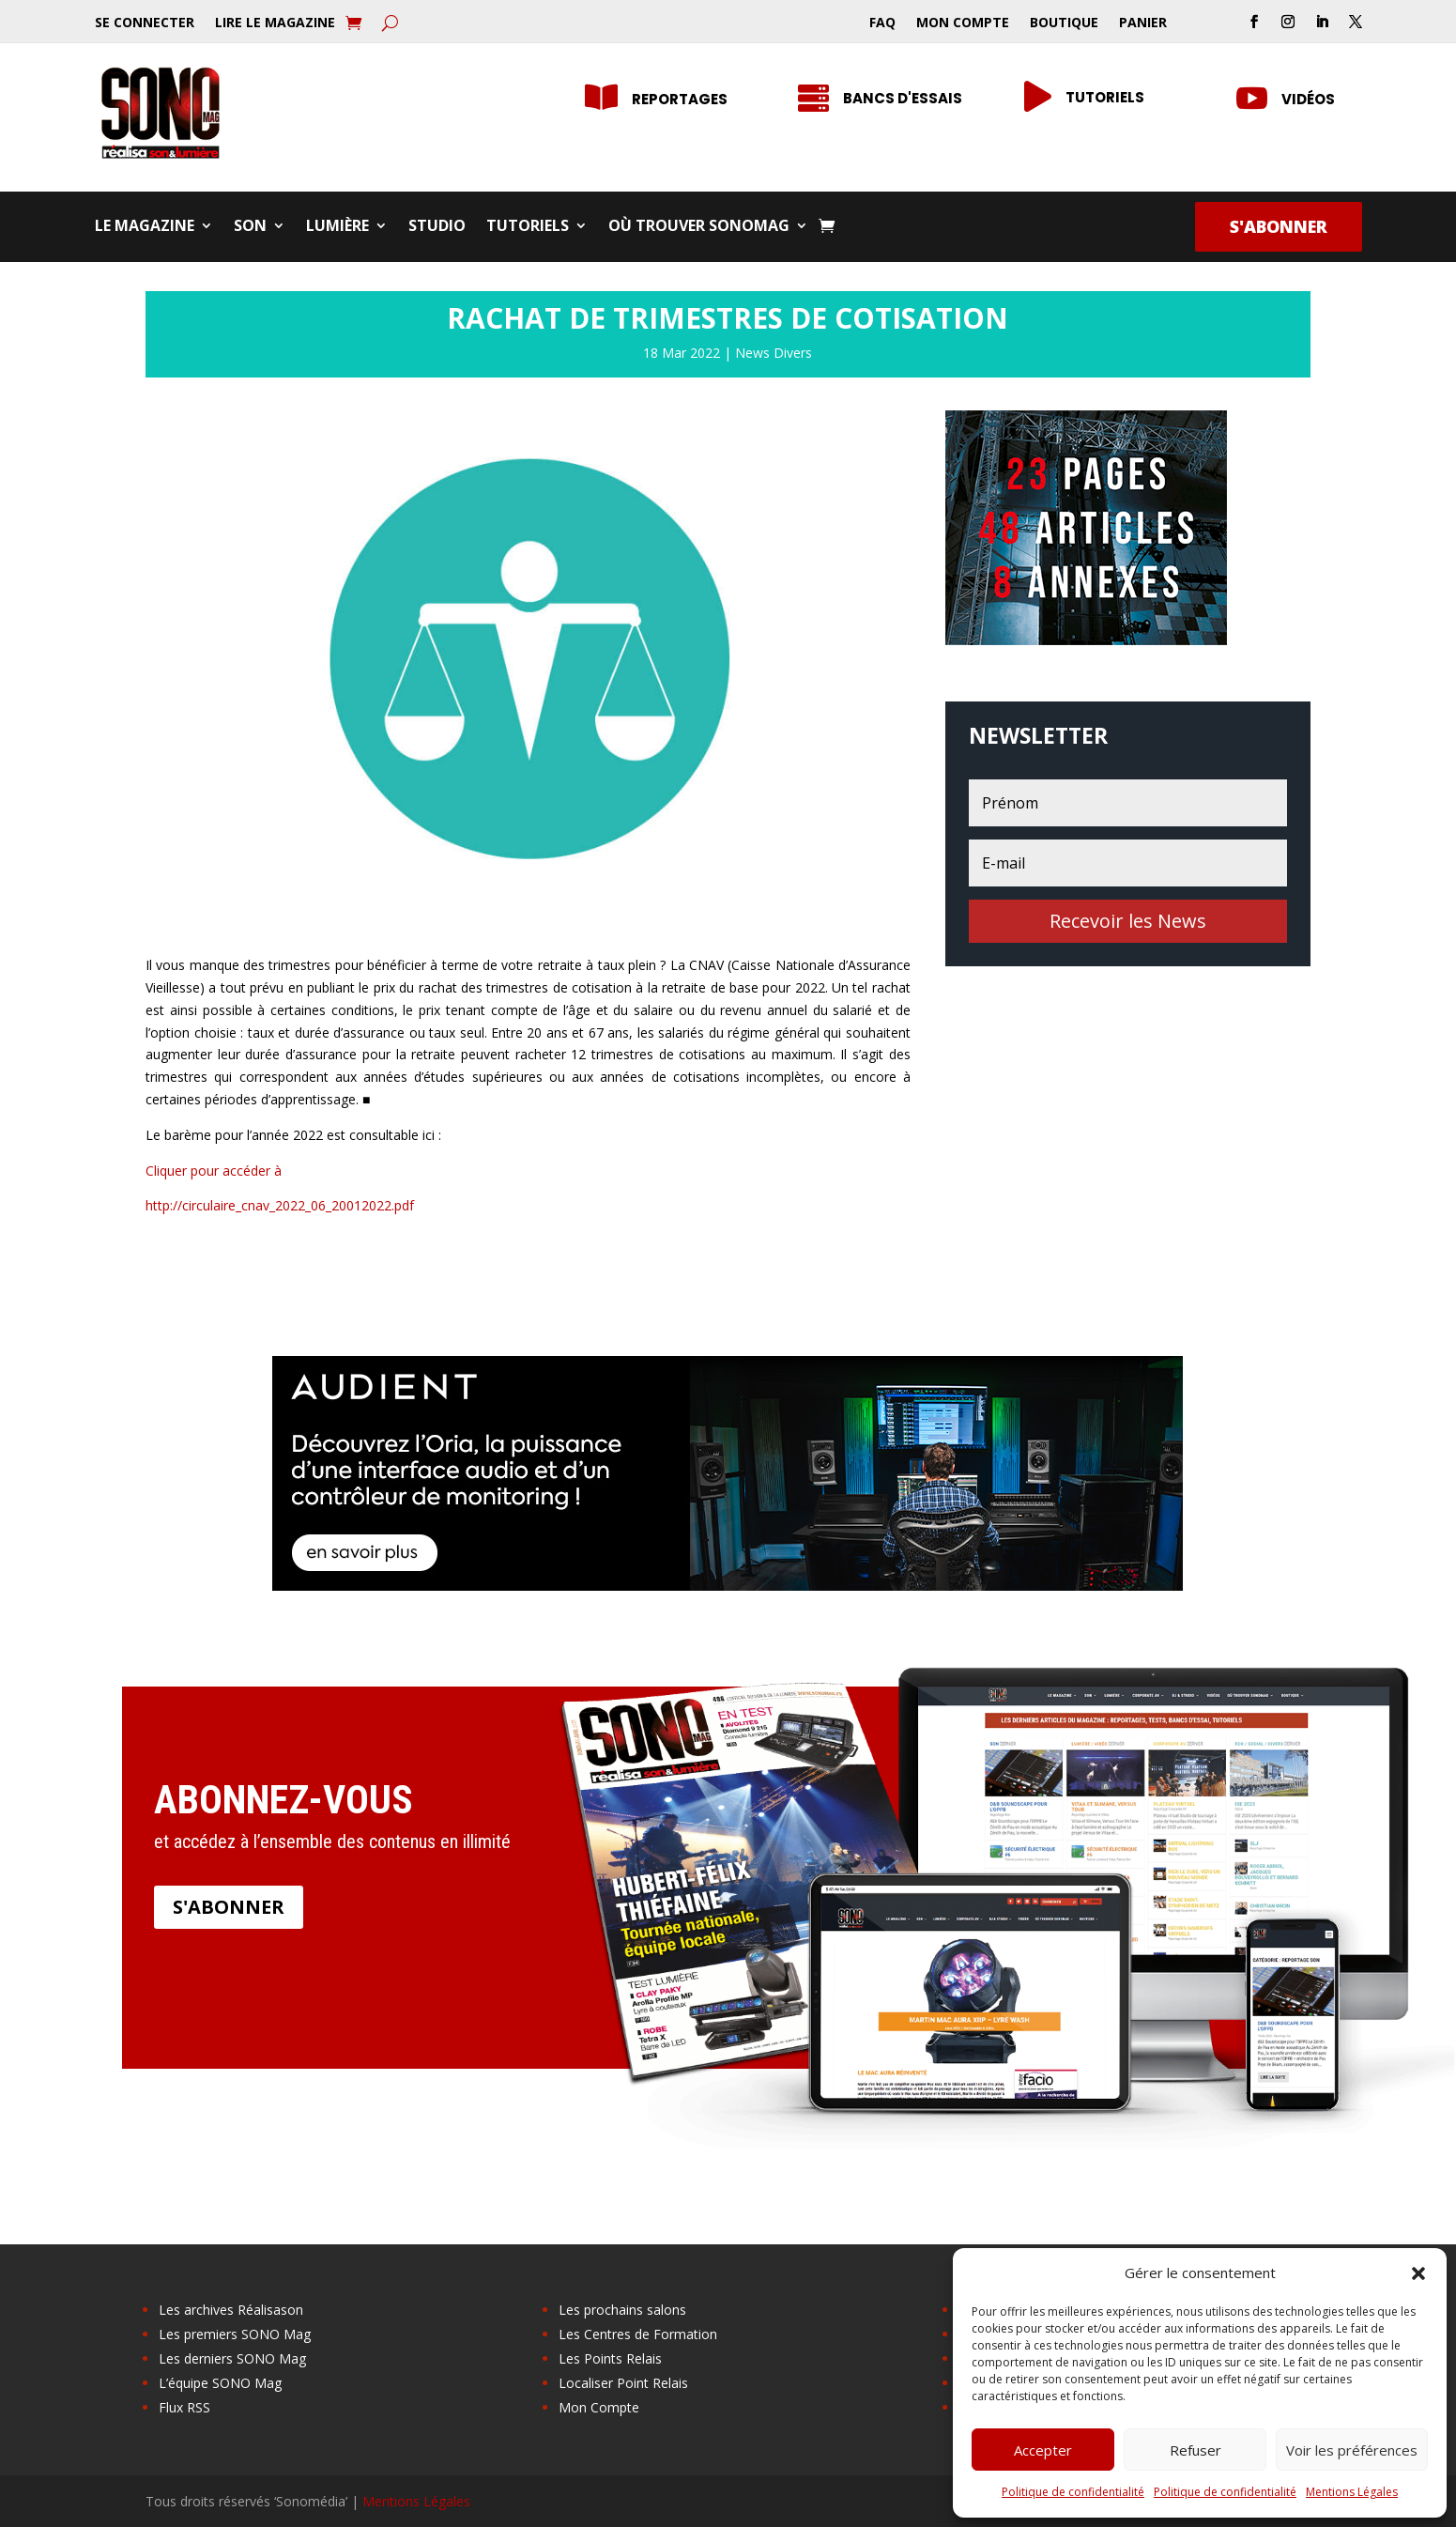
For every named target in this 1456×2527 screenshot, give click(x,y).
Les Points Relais (610, 2358)
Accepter (1043, 2450)
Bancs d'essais (902, 98)
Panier (1143, 23)
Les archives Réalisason (231, 2310)
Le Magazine (144, 227)
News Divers (773, 353)
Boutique (1064, 23)
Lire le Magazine (275, 23)
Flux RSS (184, 2407)
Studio (437, 227)
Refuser (1195, 2450)
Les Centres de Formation (638, 2334)
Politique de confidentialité (1073, 2492)
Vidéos (1308, 99)
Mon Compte (962, 23)
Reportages (680, 99)
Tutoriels (1104, 97)
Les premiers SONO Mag (235, 2334)
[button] (1418, 2273)
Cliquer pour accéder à (214, 1170)
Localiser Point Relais (623, 2383)
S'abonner (1278, 226)
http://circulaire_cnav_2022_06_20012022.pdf (280, 1205)
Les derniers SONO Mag (232, 2358)
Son (250, 227)
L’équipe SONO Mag (220, 2383)
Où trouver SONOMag (698, 227)
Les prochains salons (622, 2310)
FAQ (882, 23)
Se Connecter (144, 23)
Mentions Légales (1352, 2492)
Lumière (337, 227)
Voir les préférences (1352, 2450)
